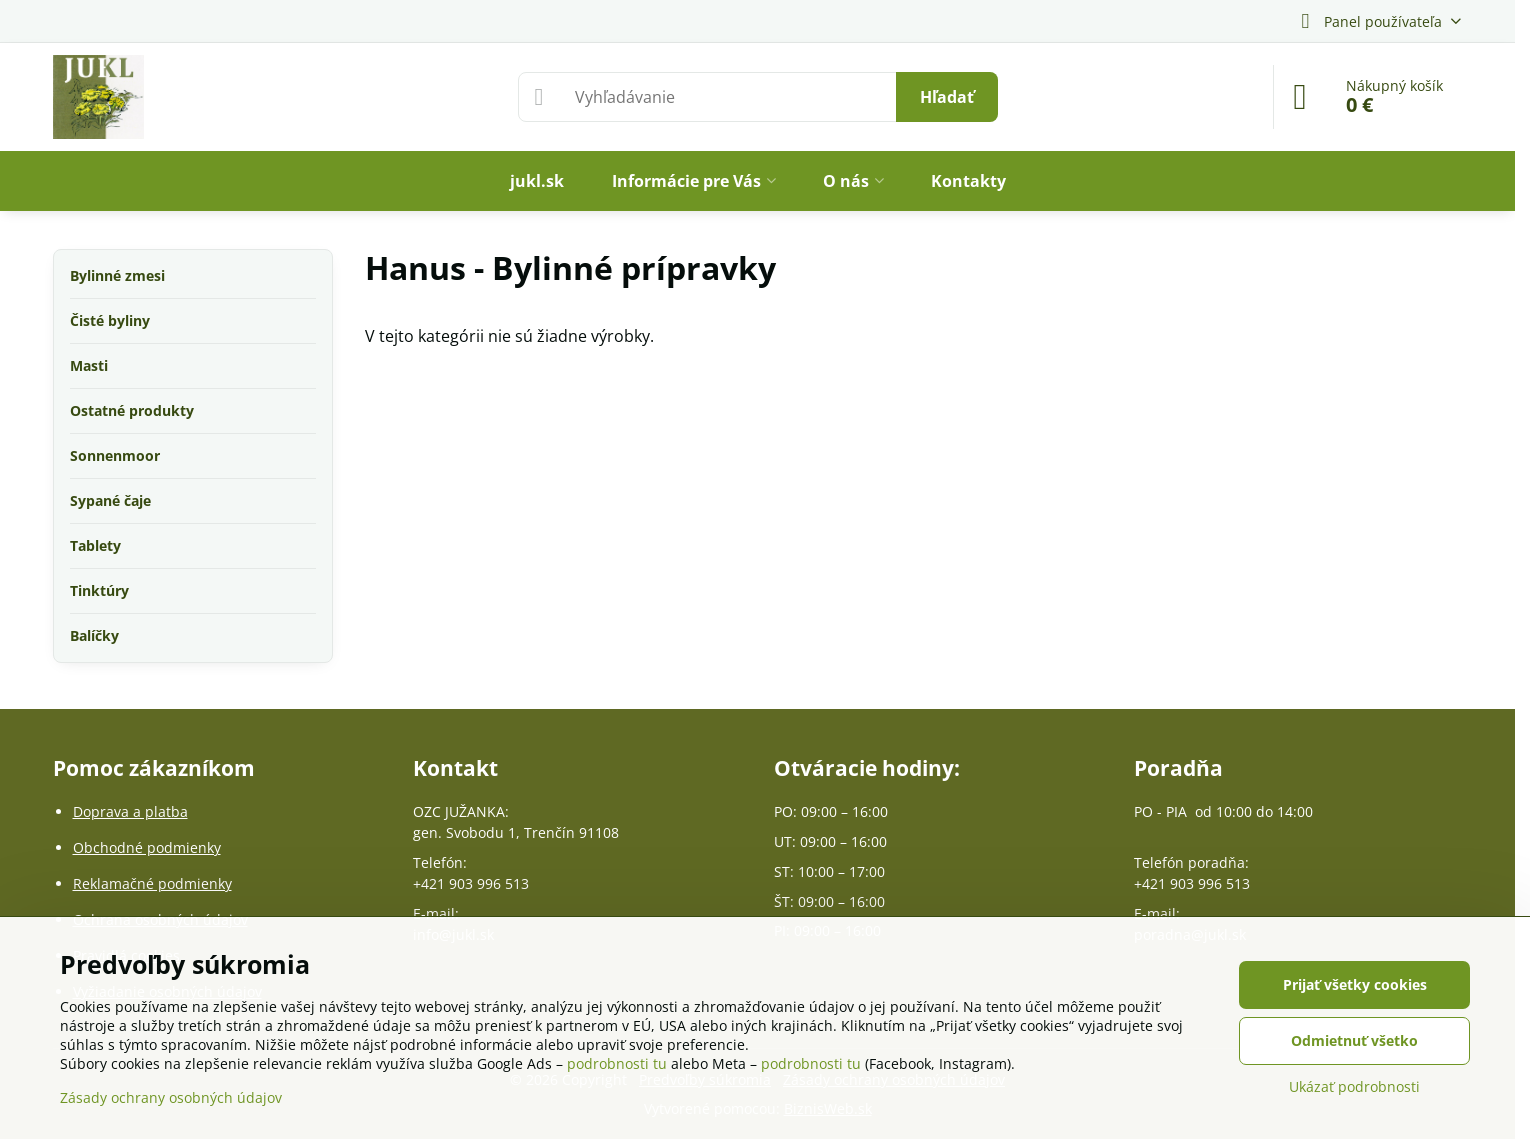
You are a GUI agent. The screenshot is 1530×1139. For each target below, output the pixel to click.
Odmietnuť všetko (1354, 1040)
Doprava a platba (130, 811)
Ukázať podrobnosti (1354, 1086)
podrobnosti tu (617, 1063)
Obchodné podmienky (147, 847)
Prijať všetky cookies (1355, 984)
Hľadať (947, 97)
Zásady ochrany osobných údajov (171, 1097)
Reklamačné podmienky (152, 883)
